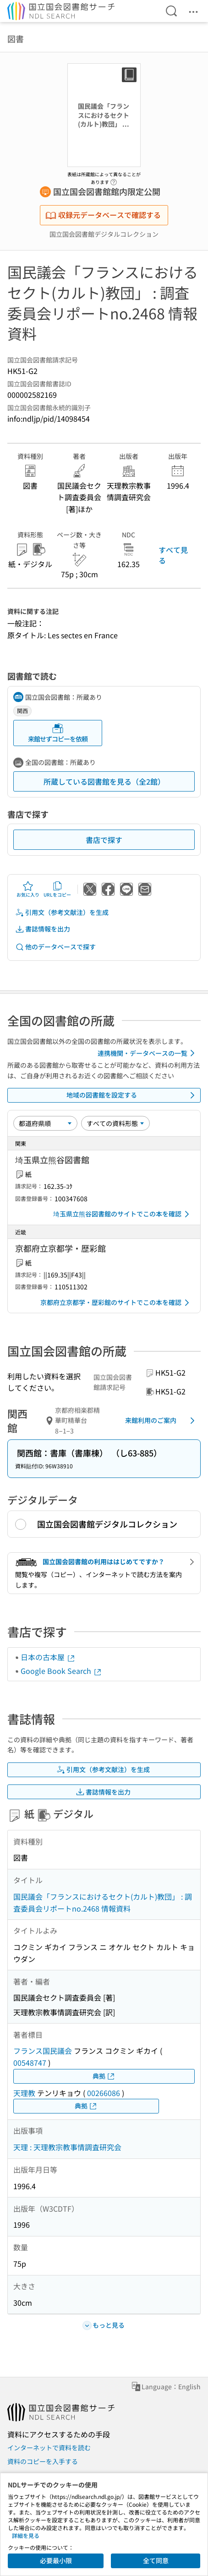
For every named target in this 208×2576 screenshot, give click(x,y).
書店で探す (104, 839)
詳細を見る (25, 2535)
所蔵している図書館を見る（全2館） (104, 781)
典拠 (104, 2076)
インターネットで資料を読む (49, 2447)
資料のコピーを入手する (42, 2461)
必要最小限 (56, 2560)
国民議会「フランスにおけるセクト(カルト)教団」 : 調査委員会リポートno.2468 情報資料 (102, 1902)
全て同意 (156, 2560)
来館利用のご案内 (161, 1420)
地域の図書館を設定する (132, 1095)
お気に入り (27, 889)
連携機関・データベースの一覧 (148, 1053)
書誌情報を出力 (42, 929)
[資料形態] (115, 1123)
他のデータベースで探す (55, 947)
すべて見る (173, 554)
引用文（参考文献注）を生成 (62, 912)
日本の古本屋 (48, 1656)
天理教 (24, 2092)
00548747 (29, 2062)
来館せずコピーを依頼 (58, 733)
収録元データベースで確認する (103, 214)
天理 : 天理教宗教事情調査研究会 (67, 2146)
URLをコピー (57, 889)
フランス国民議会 (42, 2050)
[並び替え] (45, 1123)
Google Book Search (61, 1670)
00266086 (103, 2092)
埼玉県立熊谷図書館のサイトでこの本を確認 (122, 1214)
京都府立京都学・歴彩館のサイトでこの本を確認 (116, 1302)
